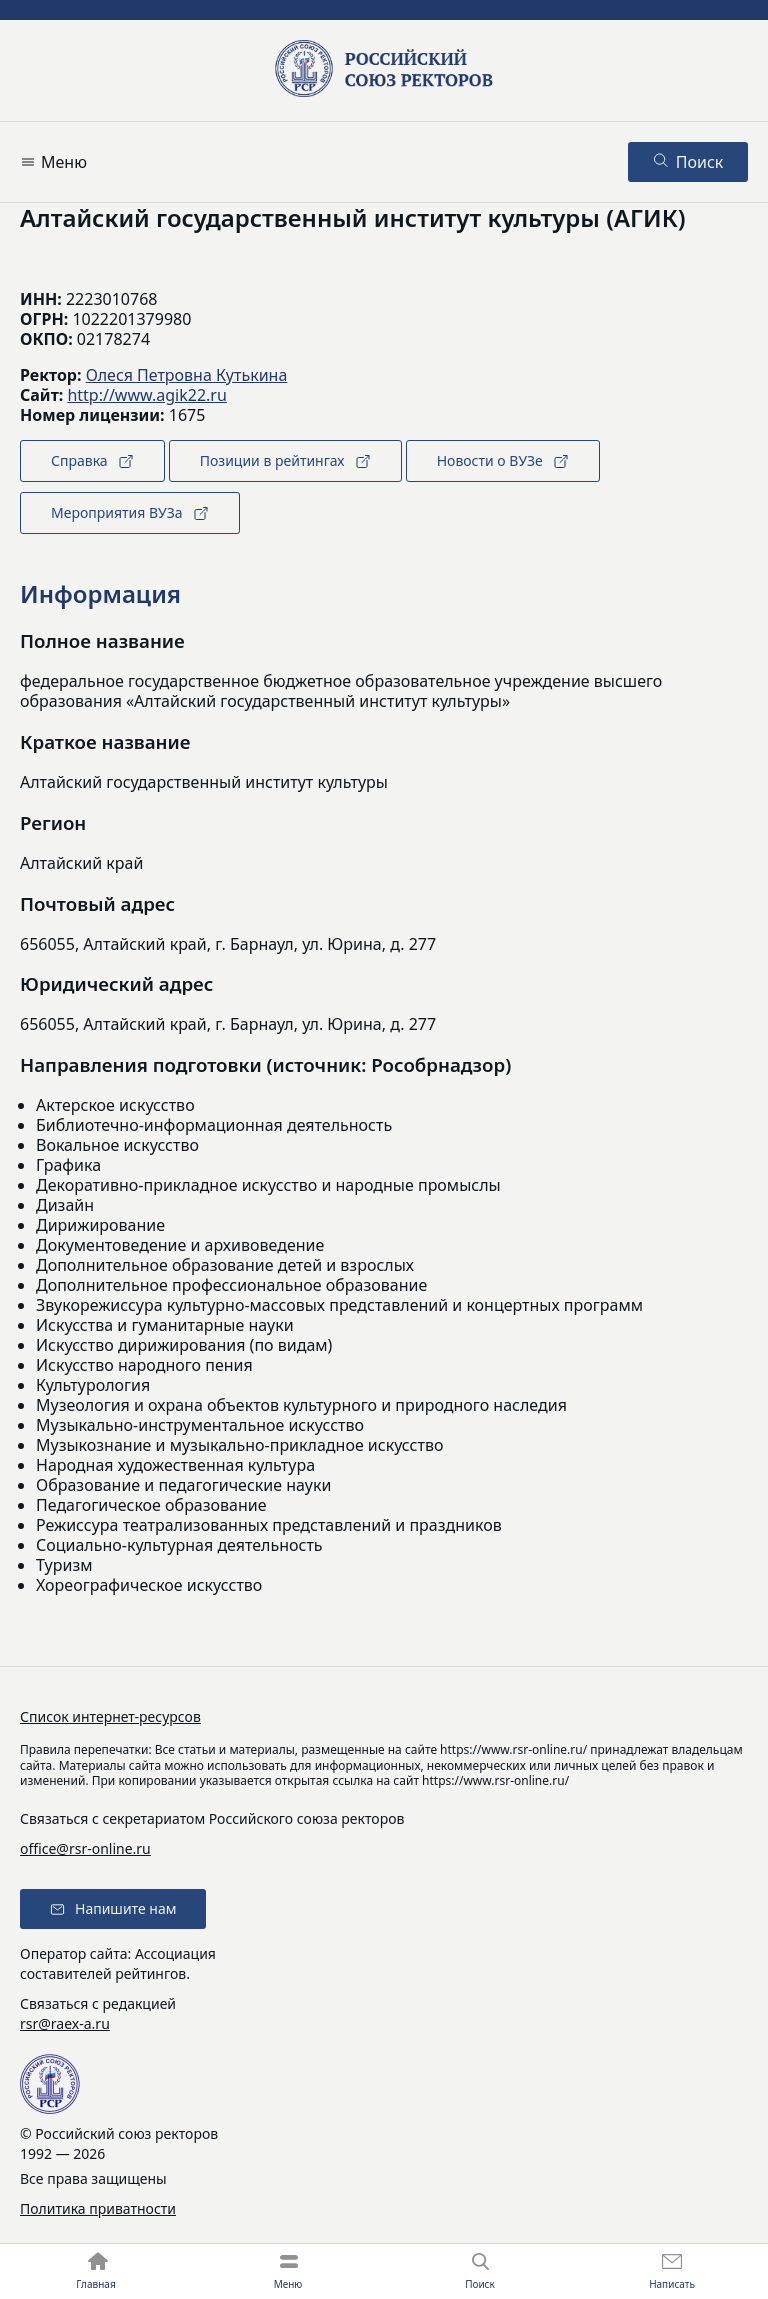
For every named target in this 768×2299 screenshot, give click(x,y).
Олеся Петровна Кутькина (187, 375)
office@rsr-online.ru (85, 1848)
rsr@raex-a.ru (65, 2023)
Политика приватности (98, 2208)
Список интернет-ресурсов (110, 1716)
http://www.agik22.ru (146, 395)
